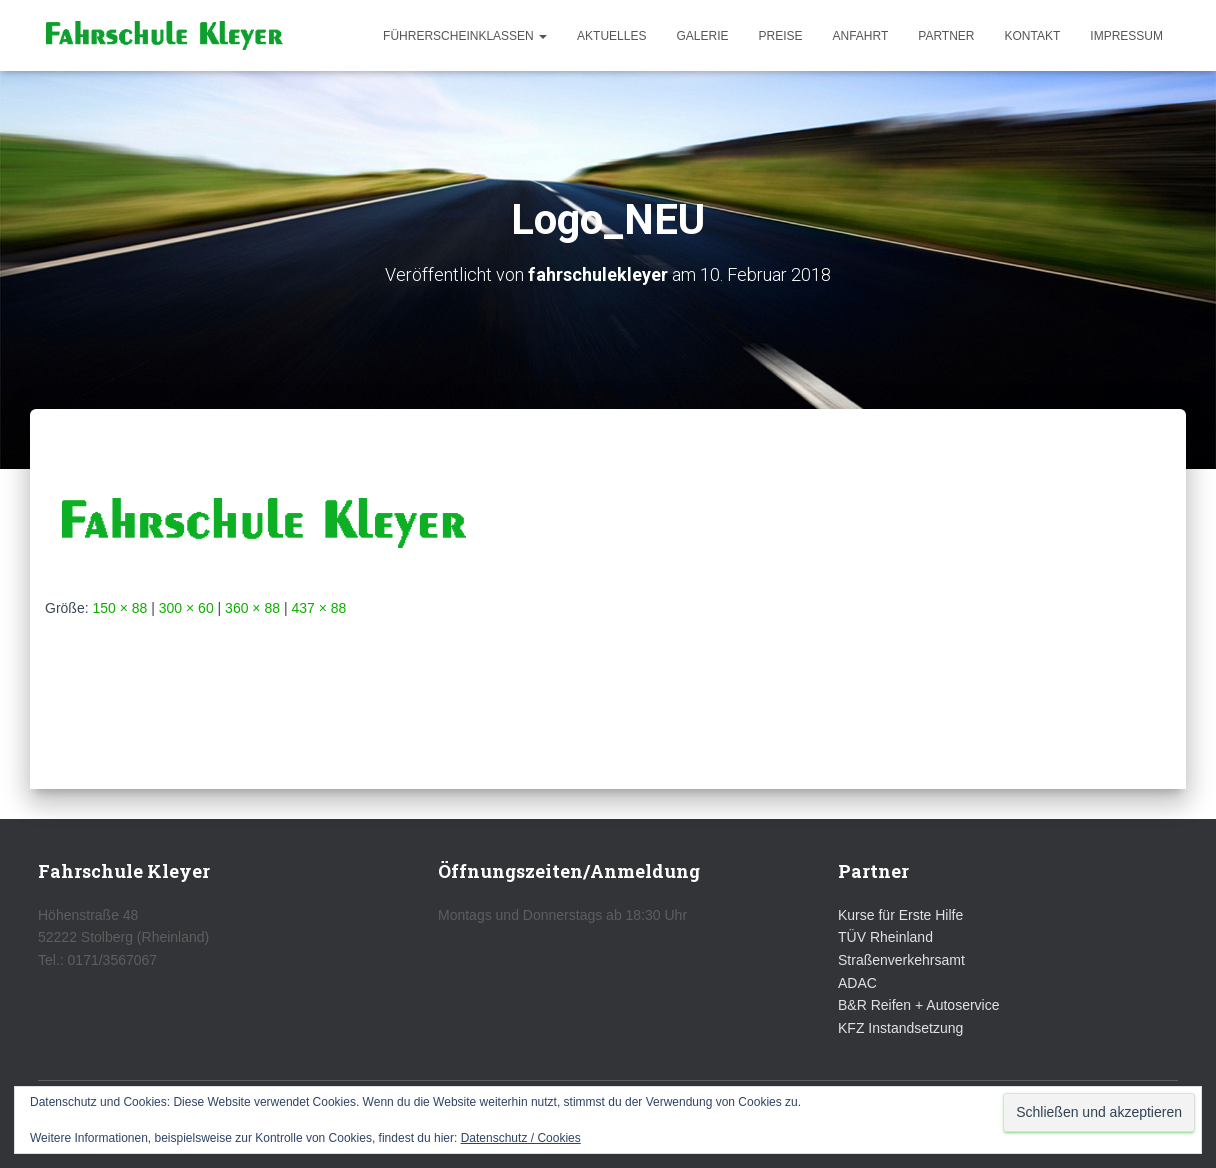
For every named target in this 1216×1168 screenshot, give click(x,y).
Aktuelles (611, 36)
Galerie (702, 36)
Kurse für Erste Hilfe (900, 915)
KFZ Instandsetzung (900, 1028)
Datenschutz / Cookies (521, 1138)
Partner (946, 36)
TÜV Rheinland (885, 937)
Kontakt (1033, 36)
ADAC (857, 983)
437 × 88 (318, 608)
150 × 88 (119, 608)
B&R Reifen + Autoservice (918, 1005)
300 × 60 (186, 608)
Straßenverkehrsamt (901, 960)
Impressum (1126, 36)
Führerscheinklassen (465, 36)
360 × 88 (252, 608)
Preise (780, 36)
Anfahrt (861, 36)
